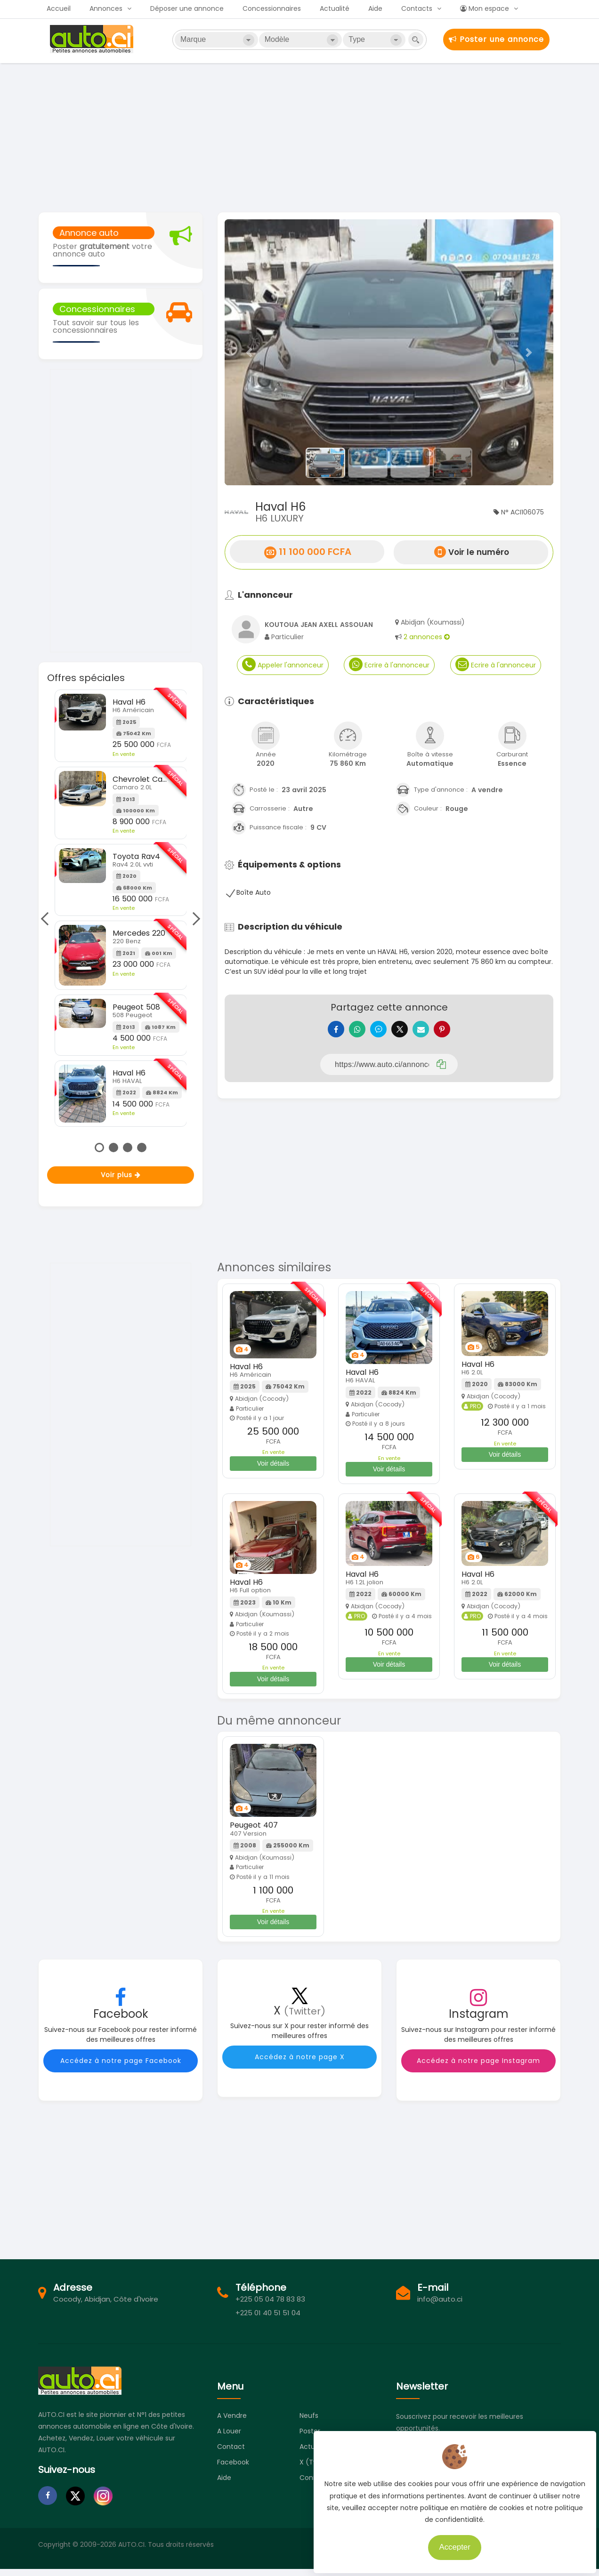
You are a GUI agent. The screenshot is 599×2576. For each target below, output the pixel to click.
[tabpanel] (121, 908)
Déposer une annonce (187, 8)
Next (193, 918)
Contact (231, 2453)
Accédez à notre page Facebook (120, 2067)
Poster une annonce (496, 39)
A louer (229, 2438)
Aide (375, 8)
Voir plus (121, 1175)
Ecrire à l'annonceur (389, 664)
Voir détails (273, 1470)
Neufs (309, 2422)
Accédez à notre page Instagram (478, 2067)
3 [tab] (127, 1147)
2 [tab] (113, 1147)
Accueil (59, 8)
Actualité (334, 8)
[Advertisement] (299, 136)
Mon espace (484, 8)
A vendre (232, 2422)
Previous (47, 918)
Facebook (233, 2469)
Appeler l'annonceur (283, 664)
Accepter (450, 2542)
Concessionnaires (272, 8)
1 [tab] (99, 1147)
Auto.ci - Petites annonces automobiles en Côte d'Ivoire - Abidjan (93, 39)
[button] (249, 352)
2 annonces (427, 637)
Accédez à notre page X (300, 2064)
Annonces (105, 8)
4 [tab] (141, 1147)
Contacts (416, 8)
